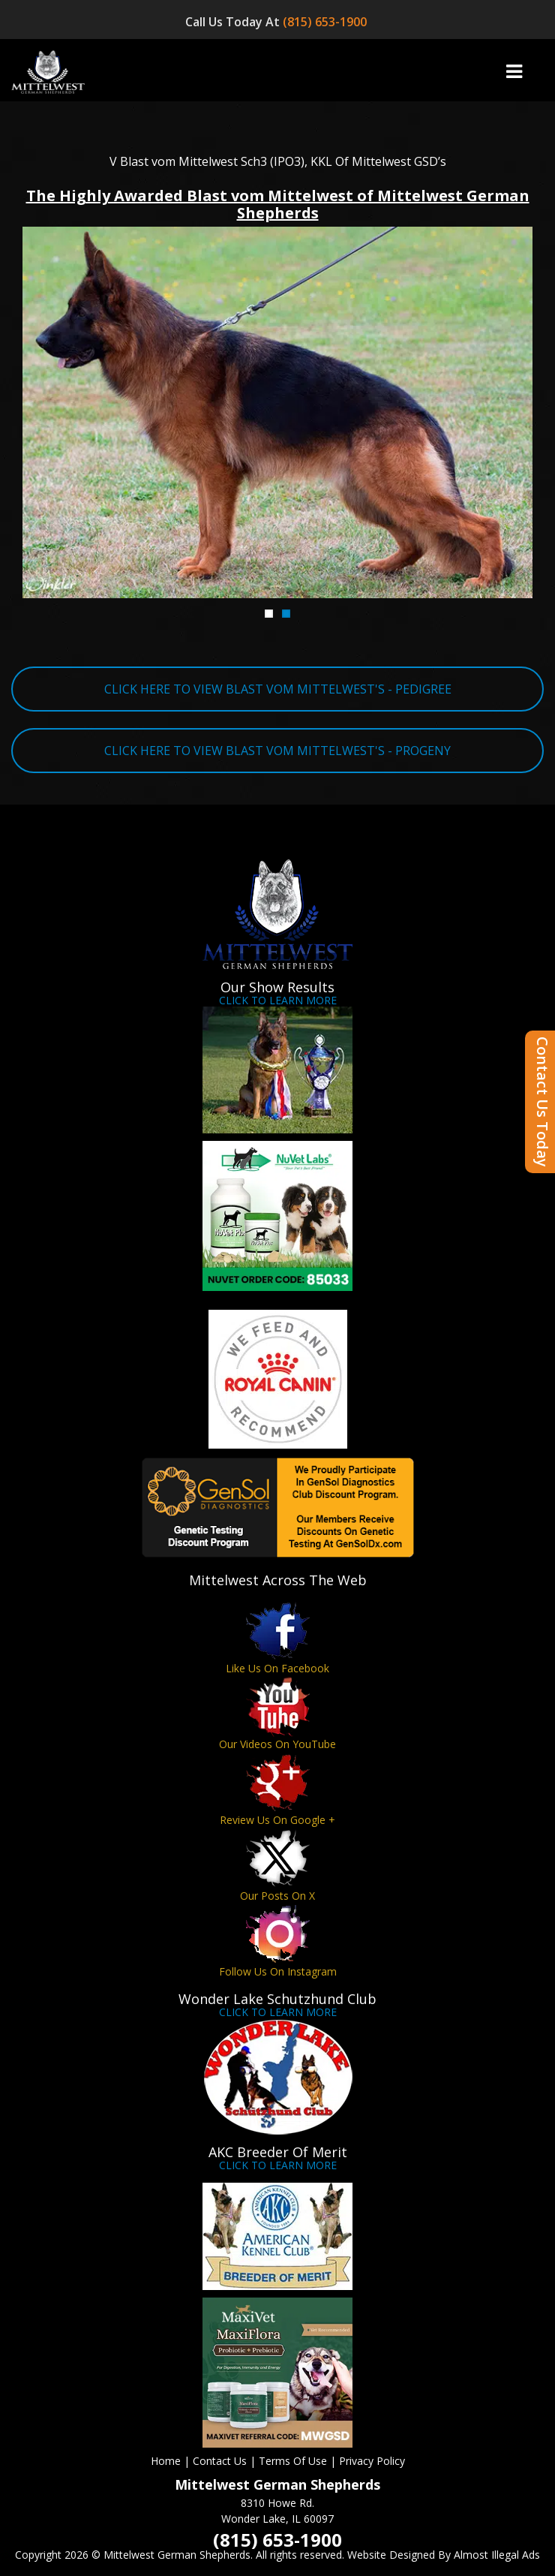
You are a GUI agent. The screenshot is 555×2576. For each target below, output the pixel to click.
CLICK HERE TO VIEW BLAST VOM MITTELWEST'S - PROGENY (277, 750)
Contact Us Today (542, 1102)
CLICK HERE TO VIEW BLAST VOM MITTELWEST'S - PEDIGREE (278, 689)
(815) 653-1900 (326, 22)
